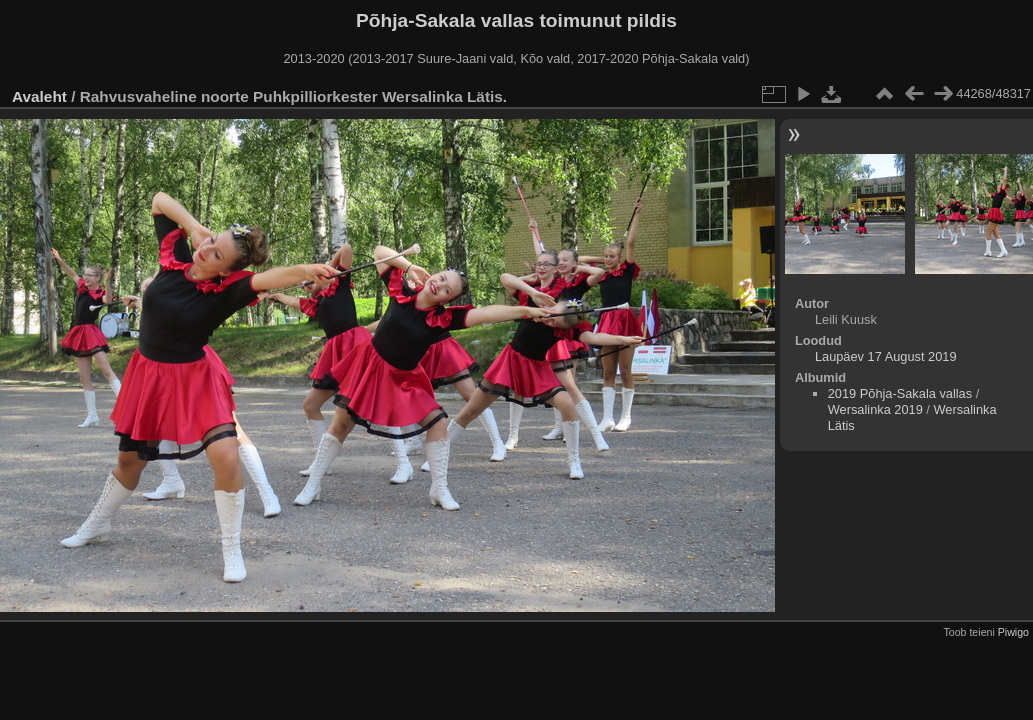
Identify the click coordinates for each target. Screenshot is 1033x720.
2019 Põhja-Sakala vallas (900, 393)
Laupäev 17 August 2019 (886, 356)
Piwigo (1013, 632)
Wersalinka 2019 (875, 409)
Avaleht (39, 96)
